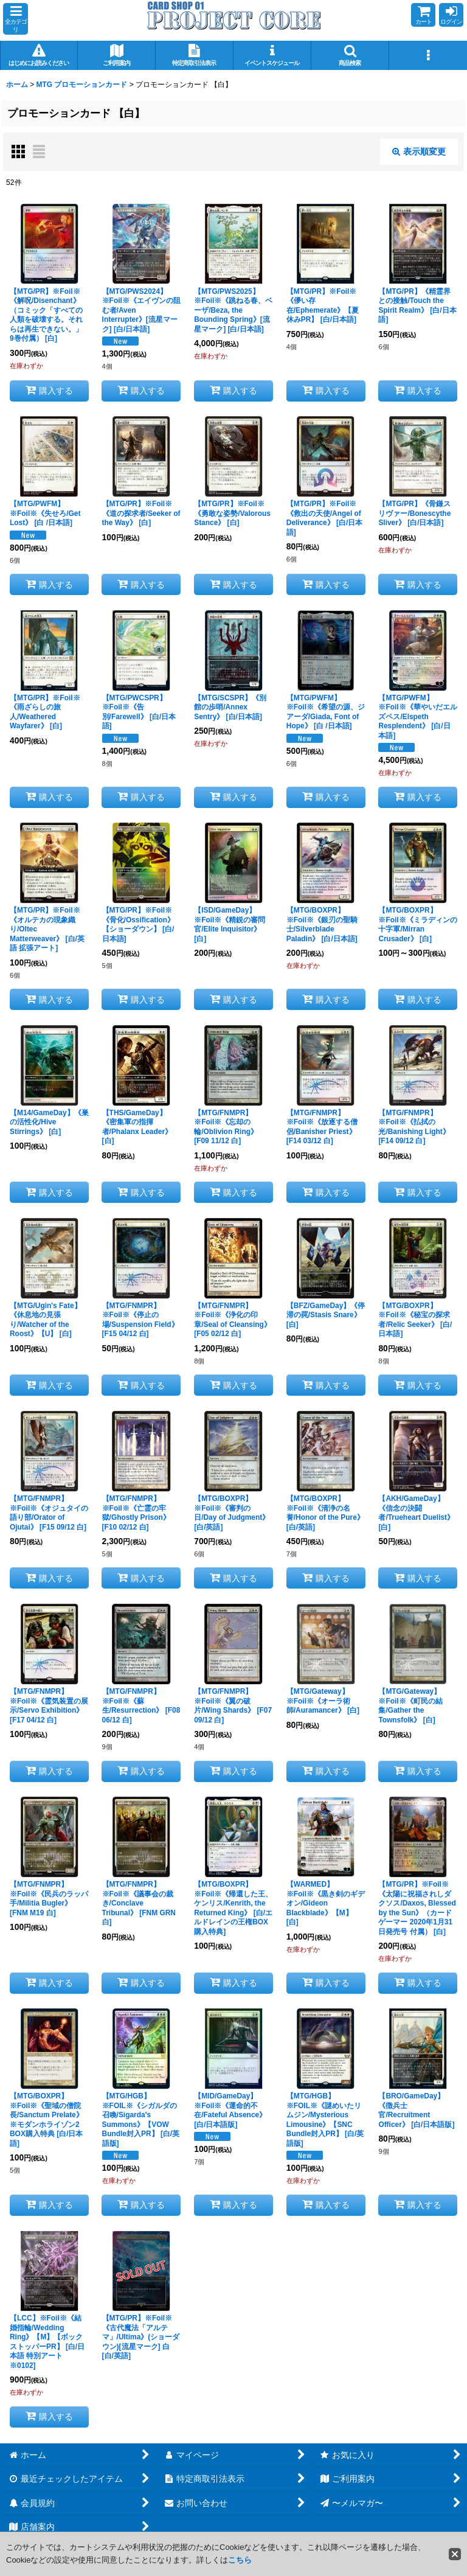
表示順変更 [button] (419, 151)
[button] (15, 19)
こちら (240, 2559)
